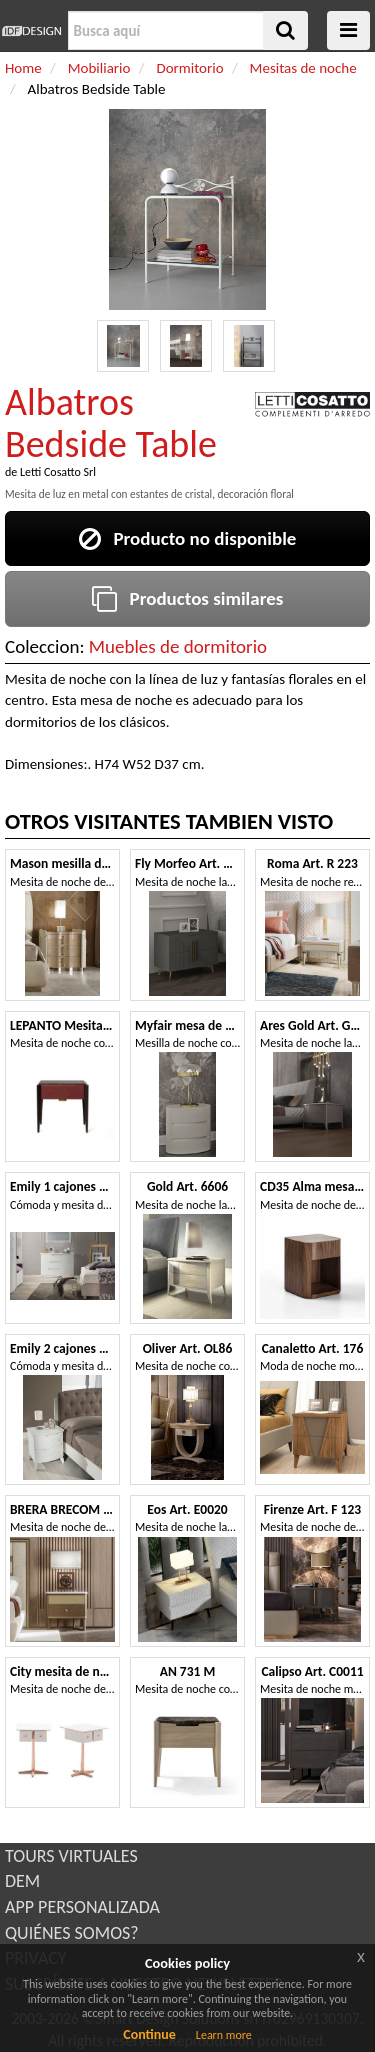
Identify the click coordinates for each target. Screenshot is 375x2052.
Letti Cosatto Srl (58, 472)
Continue (149, 2034)
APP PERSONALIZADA (82, 1907)
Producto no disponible (188, 538)
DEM (22, 1881)
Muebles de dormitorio (178, 646)
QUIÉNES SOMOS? (72, 1933)
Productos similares (188, 598)
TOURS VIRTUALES (71, 1856)
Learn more (224, 2035)
